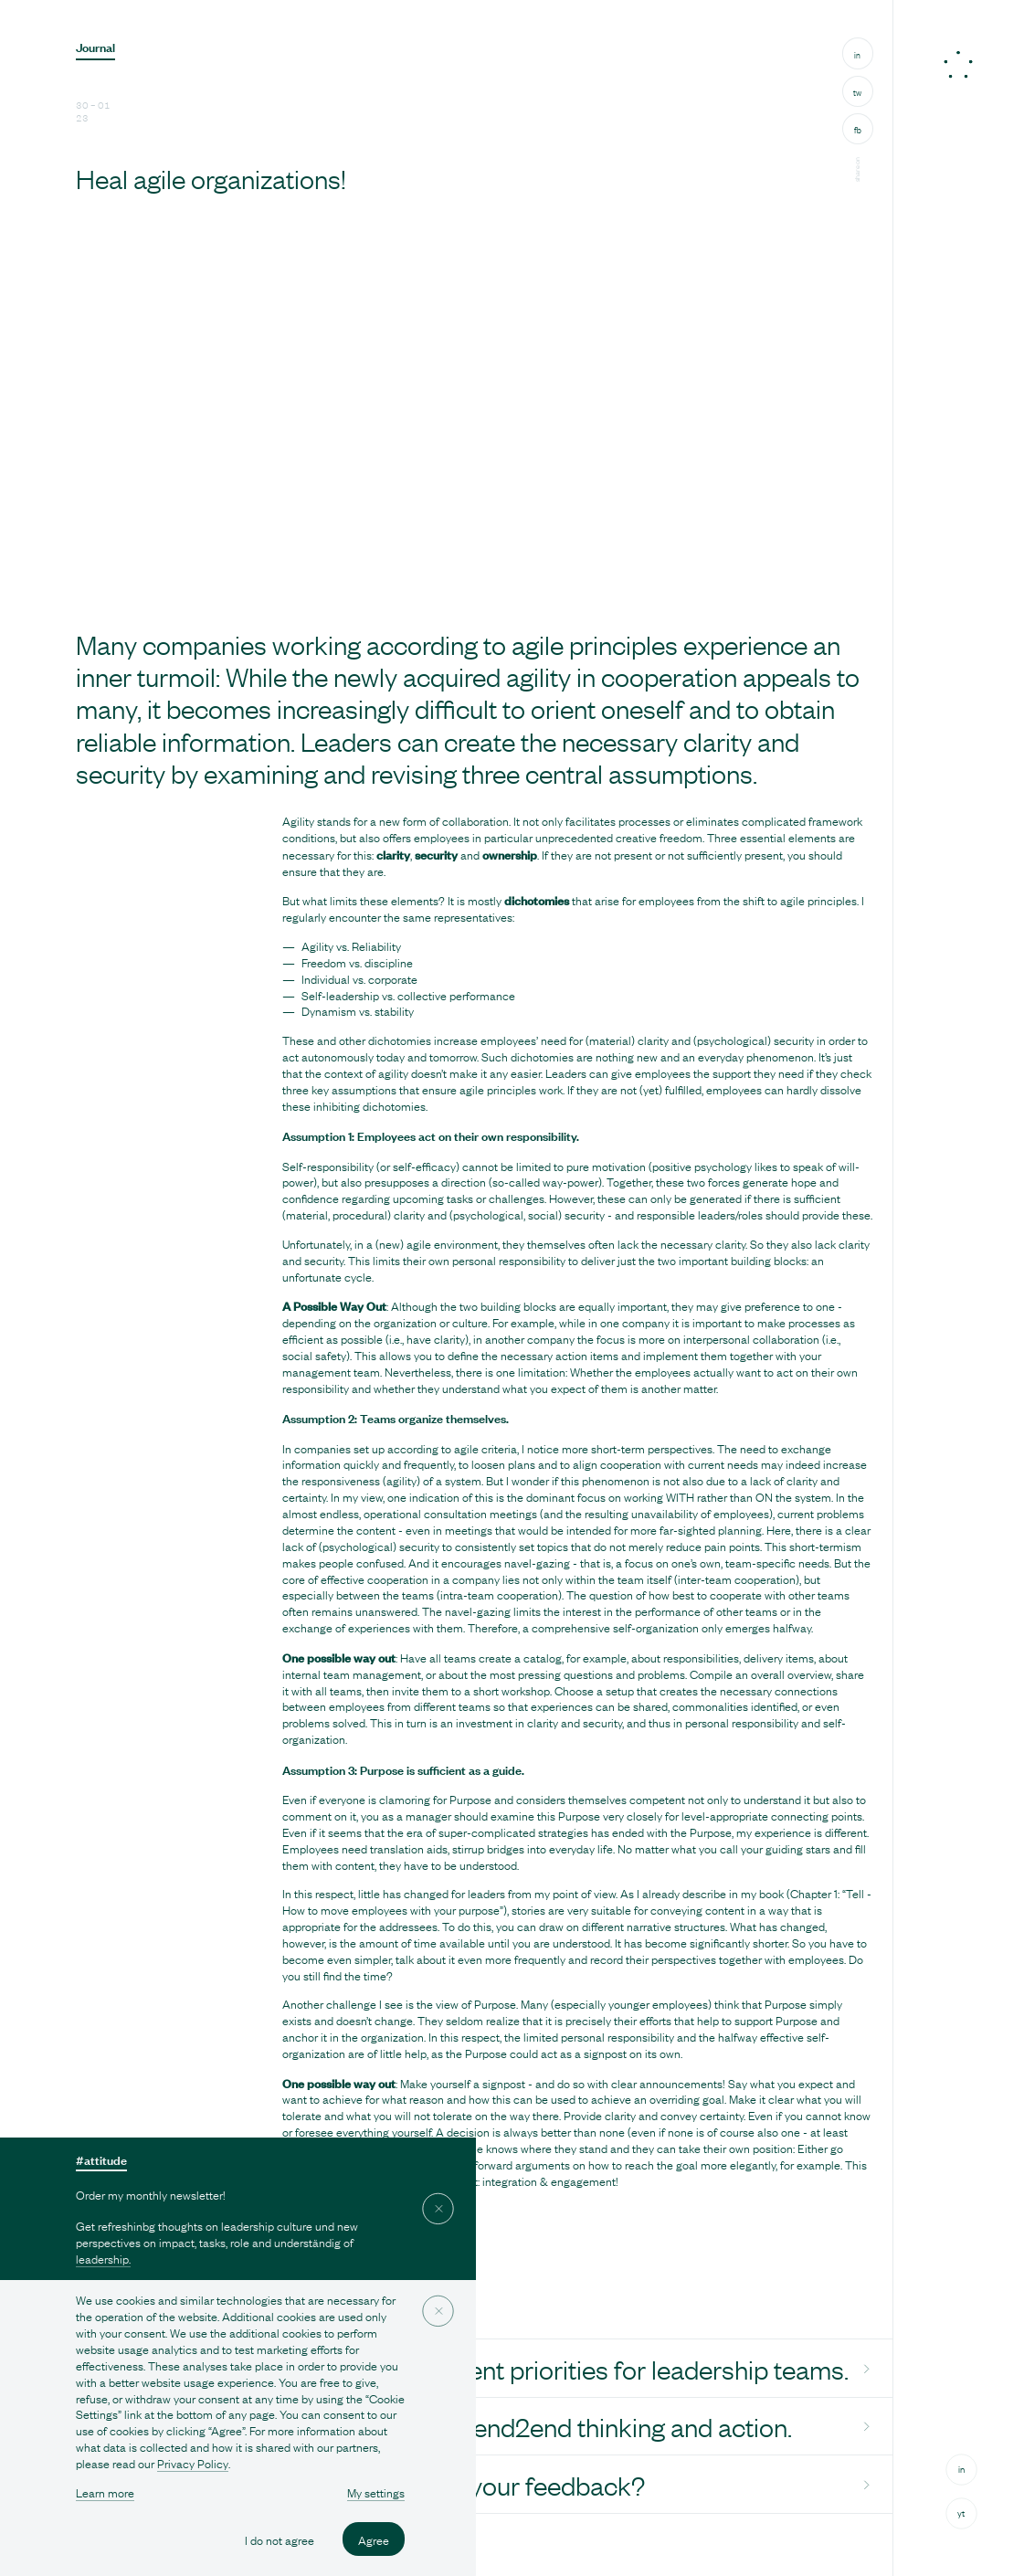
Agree (373, 2538)
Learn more (105, 2493)
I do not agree (279, 2538)
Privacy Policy (192, 2463)
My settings (376, 2493)
